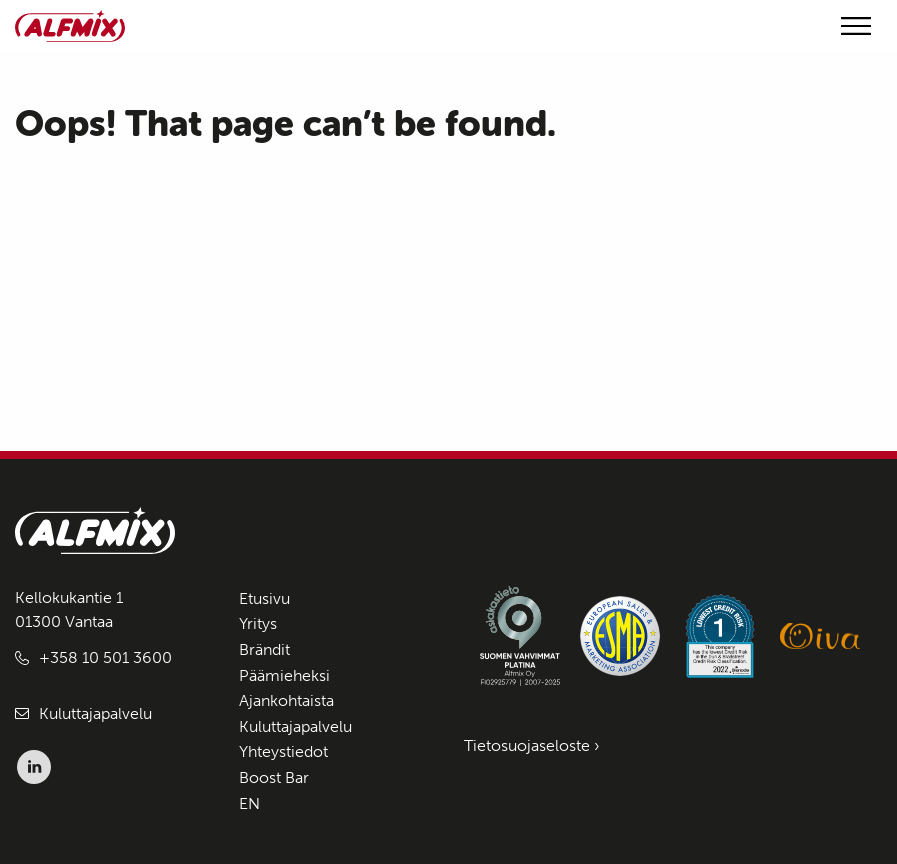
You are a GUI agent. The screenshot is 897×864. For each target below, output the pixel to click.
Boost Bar (274, 777)
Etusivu (264, 598)
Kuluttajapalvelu (95, 713)
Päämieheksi (284, 675)
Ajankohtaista (286, 700)
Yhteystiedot (283, 751)
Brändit (264, 649)
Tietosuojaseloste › (532, 745)
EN (249, 803)
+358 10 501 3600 (105, 657)
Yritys (258, 623)
